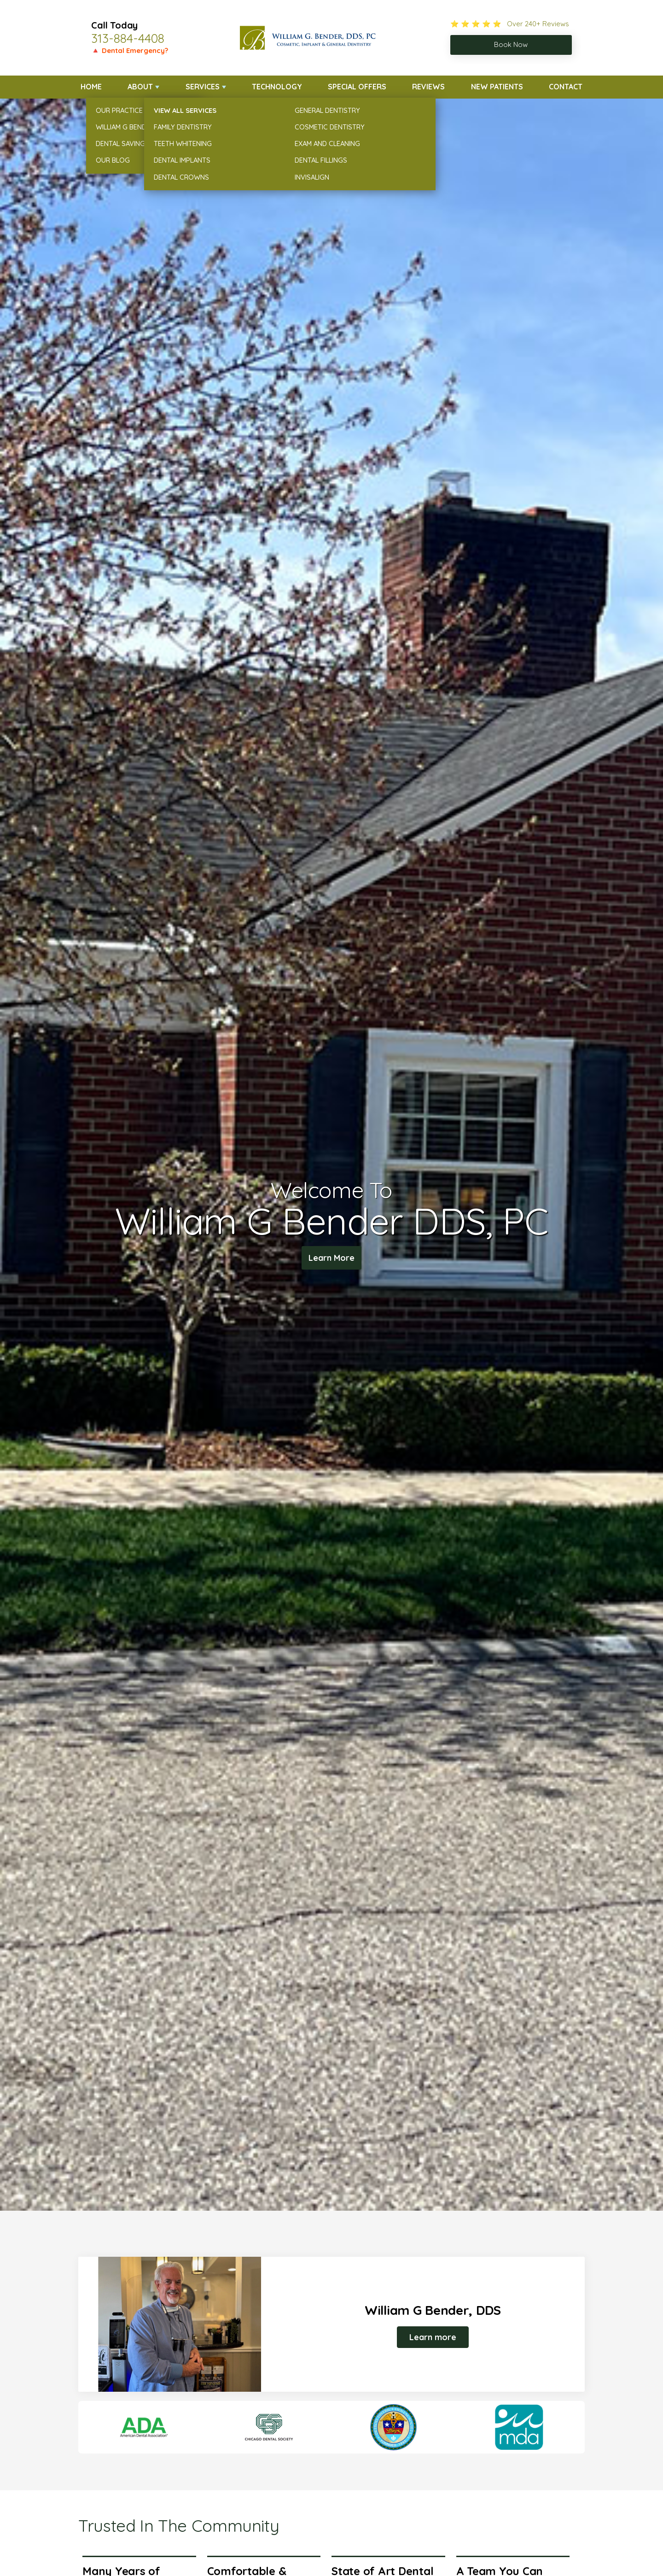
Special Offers (357, 86)
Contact (565, 86)
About (140, 86)
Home (91, 86)
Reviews (428, 86)
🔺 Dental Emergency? (129, 50)
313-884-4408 (127, 38)
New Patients (497, 86)
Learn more (432, 2337)
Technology (277, 86)
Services (203, 86)
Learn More (332, 1259)
